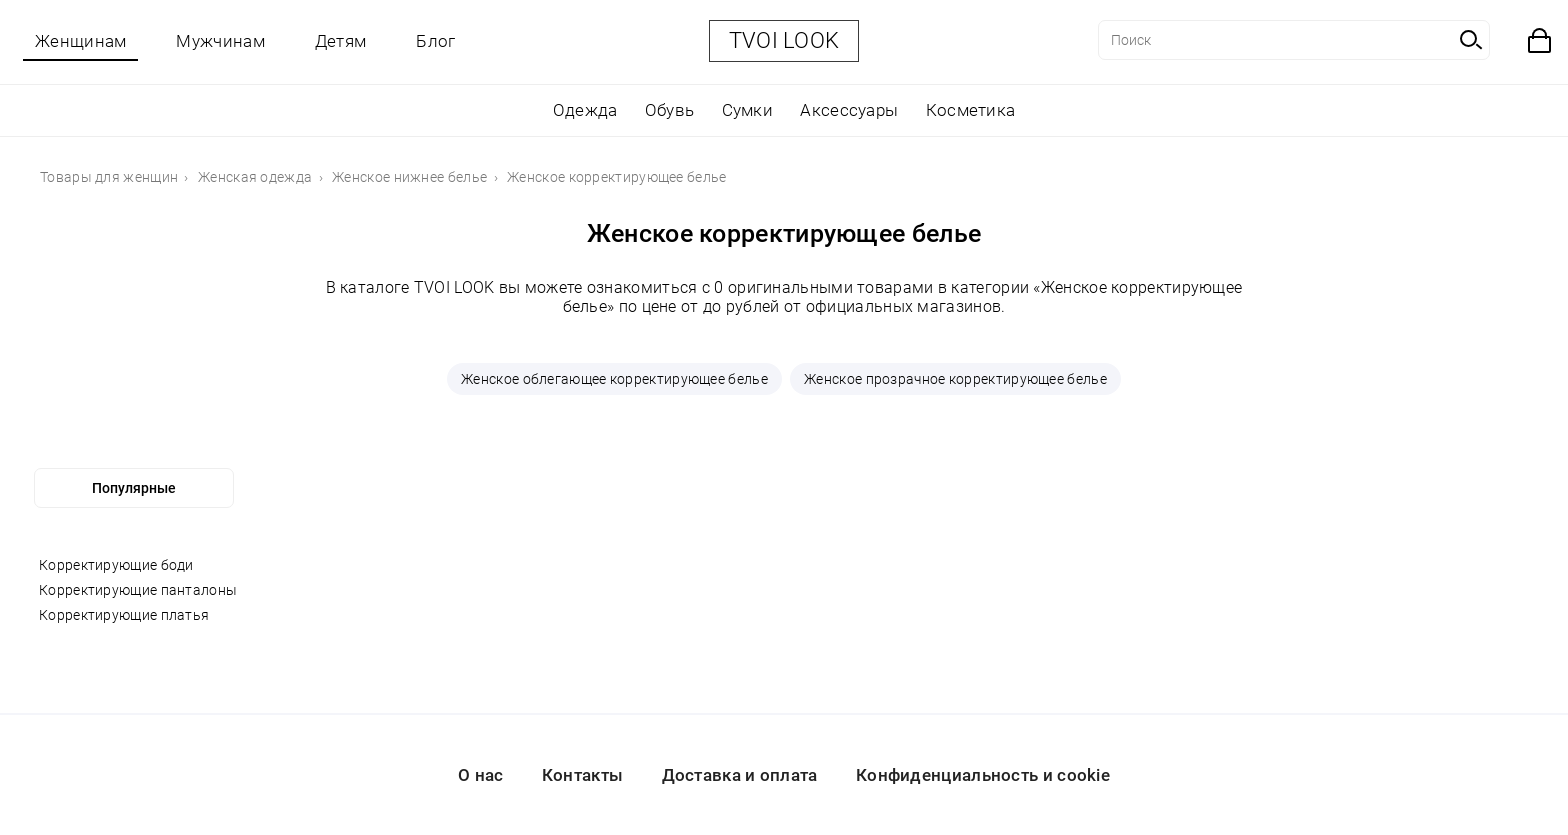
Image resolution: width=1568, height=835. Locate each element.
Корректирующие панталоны (138, 590)
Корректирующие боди (116, 565)
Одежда (585, 110)
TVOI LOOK (784, 40)
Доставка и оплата (740, 775)
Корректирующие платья (124, 615)
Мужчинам (220, 41)
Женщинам (80, 41)
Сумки (748, 110)
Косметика (971, 110)
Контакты (582, 775)
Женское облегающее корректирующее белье (614, 379)
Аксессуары (849, 110)
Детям (341, 41)
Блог (435, 41)
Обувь (670, 110)
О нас (481, 775)
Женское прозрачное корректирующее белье (955, 379)
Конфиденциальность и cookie (983, 775)
